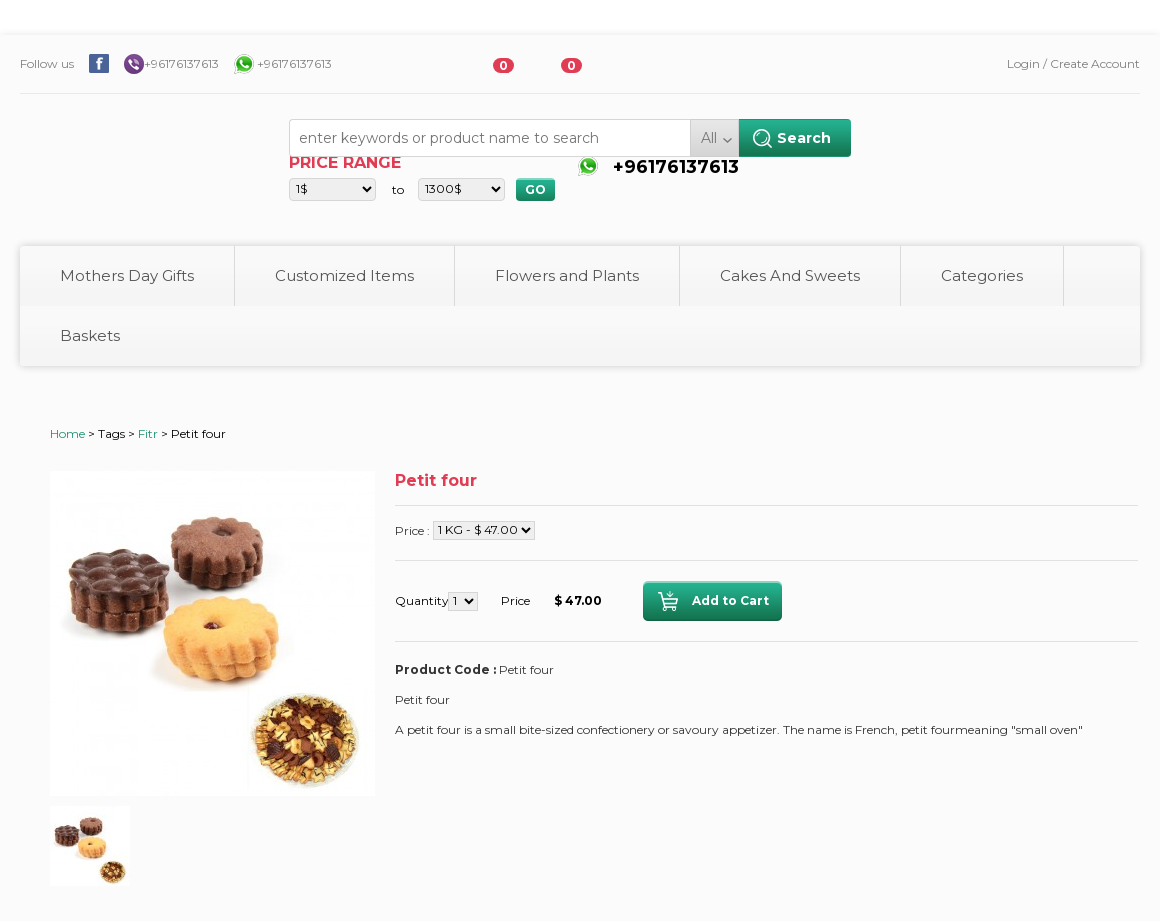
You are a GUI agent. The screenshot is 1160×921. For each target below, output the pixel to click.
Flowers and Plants (567, 275)
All (709, 138)
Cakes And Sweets (790, 275)
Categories (982, 275)
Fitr (148, 433)
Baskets (90, 335)
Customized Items (344, 275)
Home (67, 433)
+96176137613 (181, 63)
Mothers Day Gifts (127, 275)
